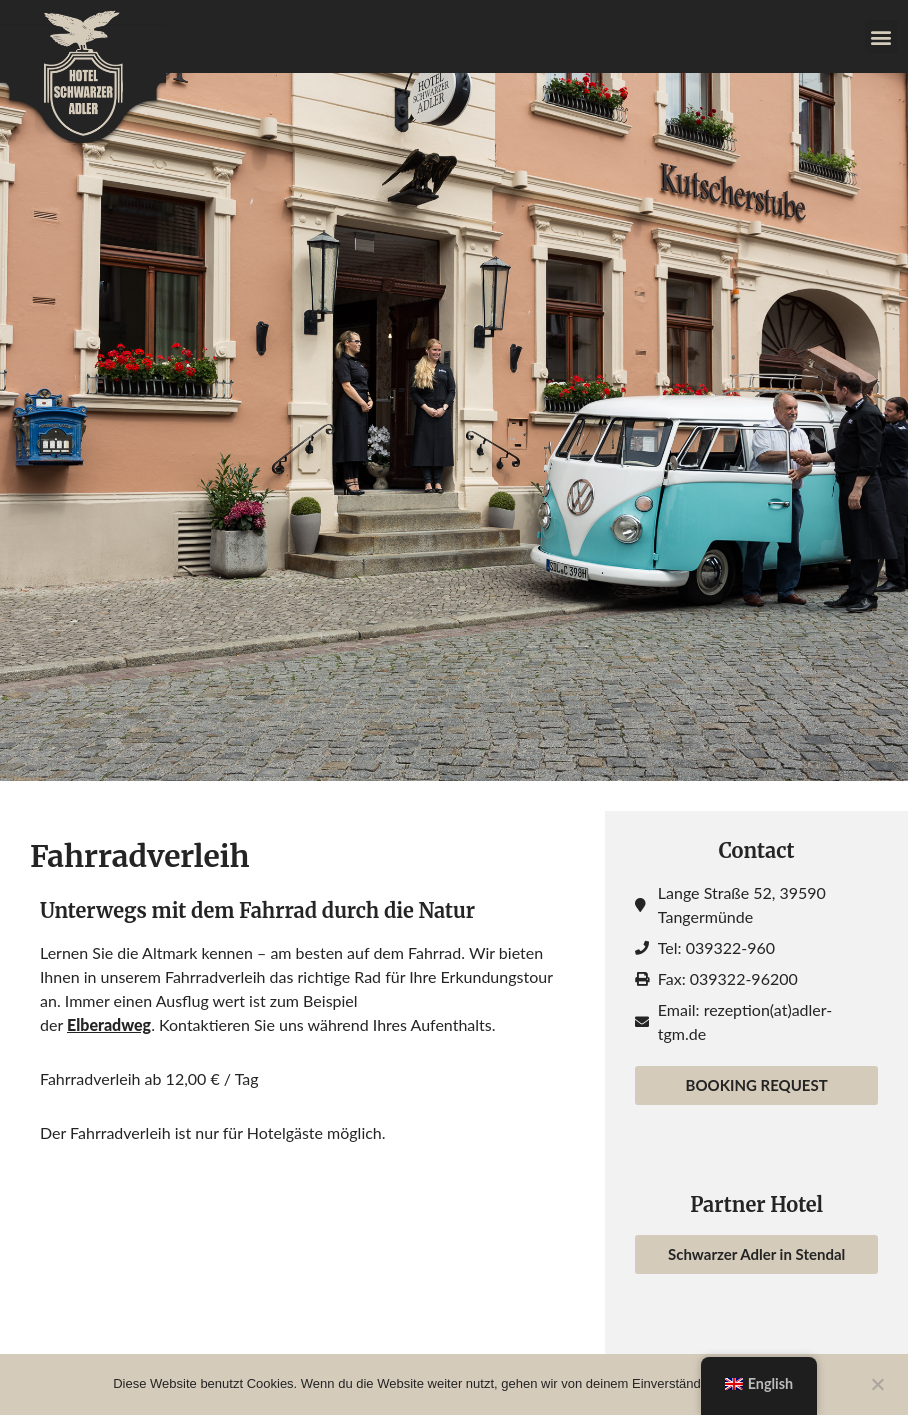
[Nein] (877, 1382)
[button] (881, 36)
